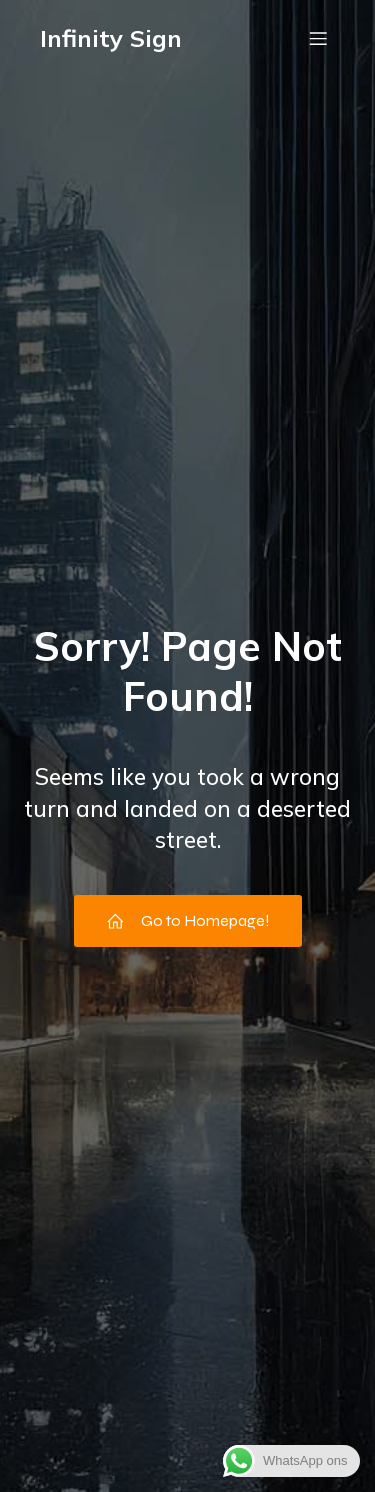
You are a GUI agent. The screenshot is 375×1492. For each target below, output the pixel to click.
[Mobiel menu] (318, 38)
